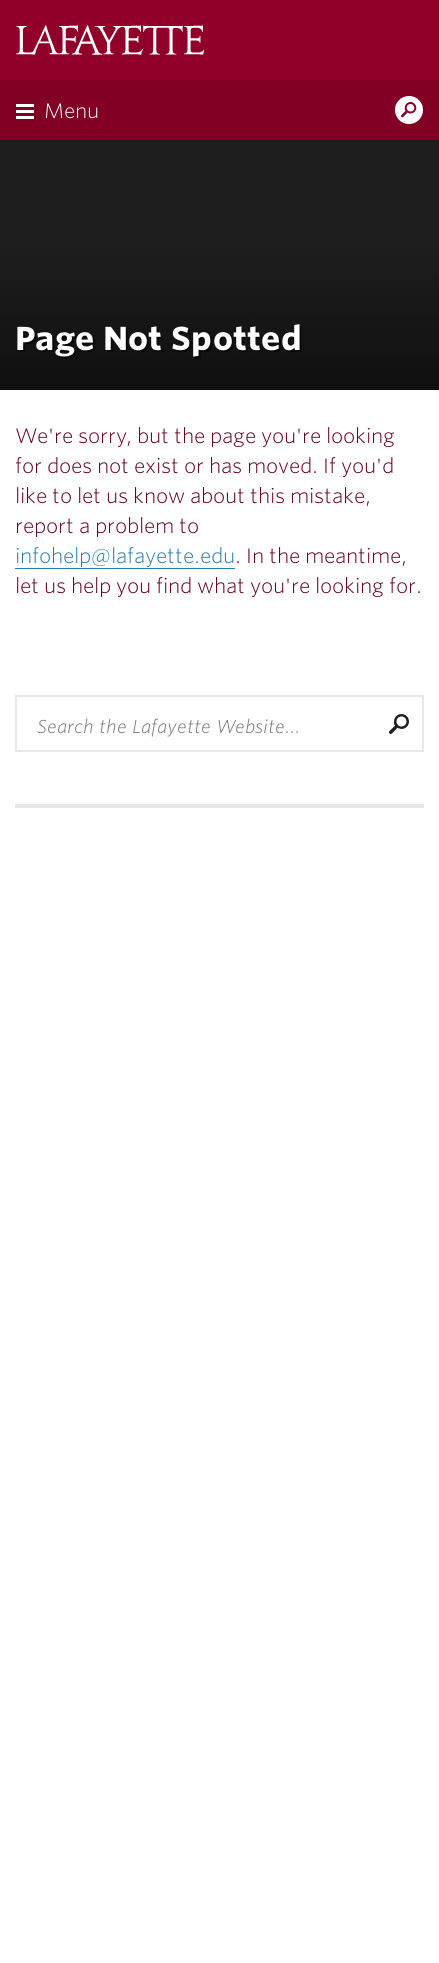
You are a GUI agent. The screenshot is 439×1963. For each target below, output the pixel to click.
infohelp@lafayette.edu (125, 556)
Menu (71, 111)
